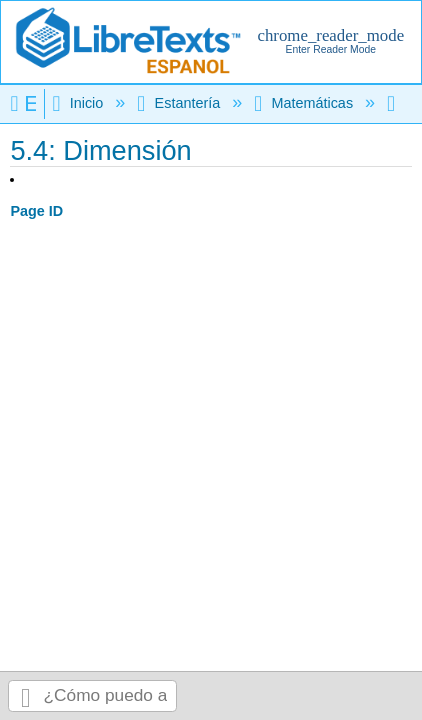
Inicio (79, 103)
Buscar (26, 696)
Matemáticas (305, 103)
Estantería (180, 103)
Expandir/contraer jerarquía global (27, 103)
